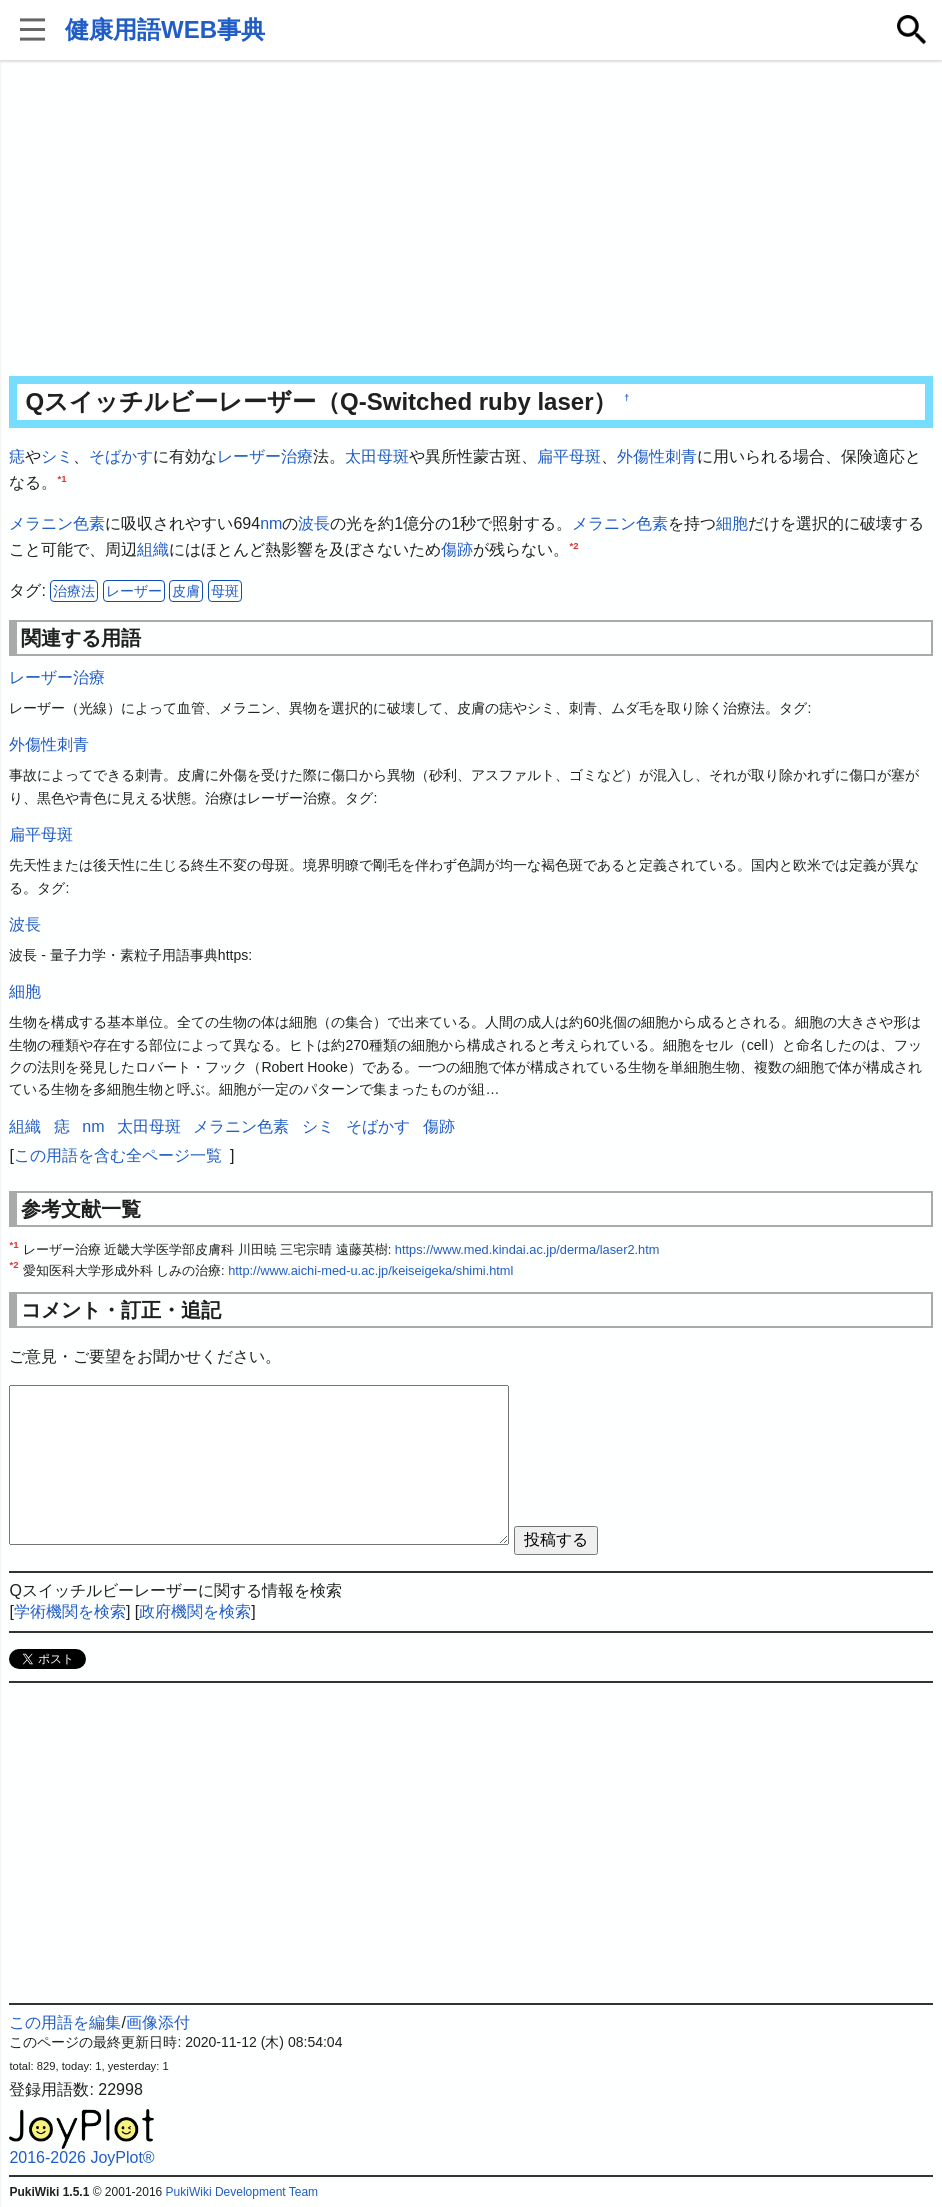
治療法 (74, 591)
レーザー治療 (265, 456)
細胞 (732, 523)
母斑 (225, 591)
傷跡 (457, 549)
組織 (153, 549)
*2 (573, 544)
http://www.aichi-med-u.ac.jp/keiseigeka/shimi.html (370, 1270)
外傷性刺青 (657, 456)
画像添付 (158, 2022)
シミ (57, 456)
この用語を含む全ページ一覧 (118, 1155)
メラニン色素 (57, 523)
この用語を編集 (65, 2022)
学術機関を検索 (70, 1611)
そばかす (121, 456)
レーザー (134, 591)
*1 (61, 477)
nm (271, 523)
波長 (314, 523)
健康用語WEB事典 (165, 29)
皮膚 (186, 591)
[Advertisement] (471, 220)
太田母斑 (377, 456)
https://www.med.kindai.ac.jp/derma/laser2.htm (527, 1249)
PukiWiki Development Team (242, 2192)
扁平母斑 (569, 456)
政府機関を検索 (195, 1611)
